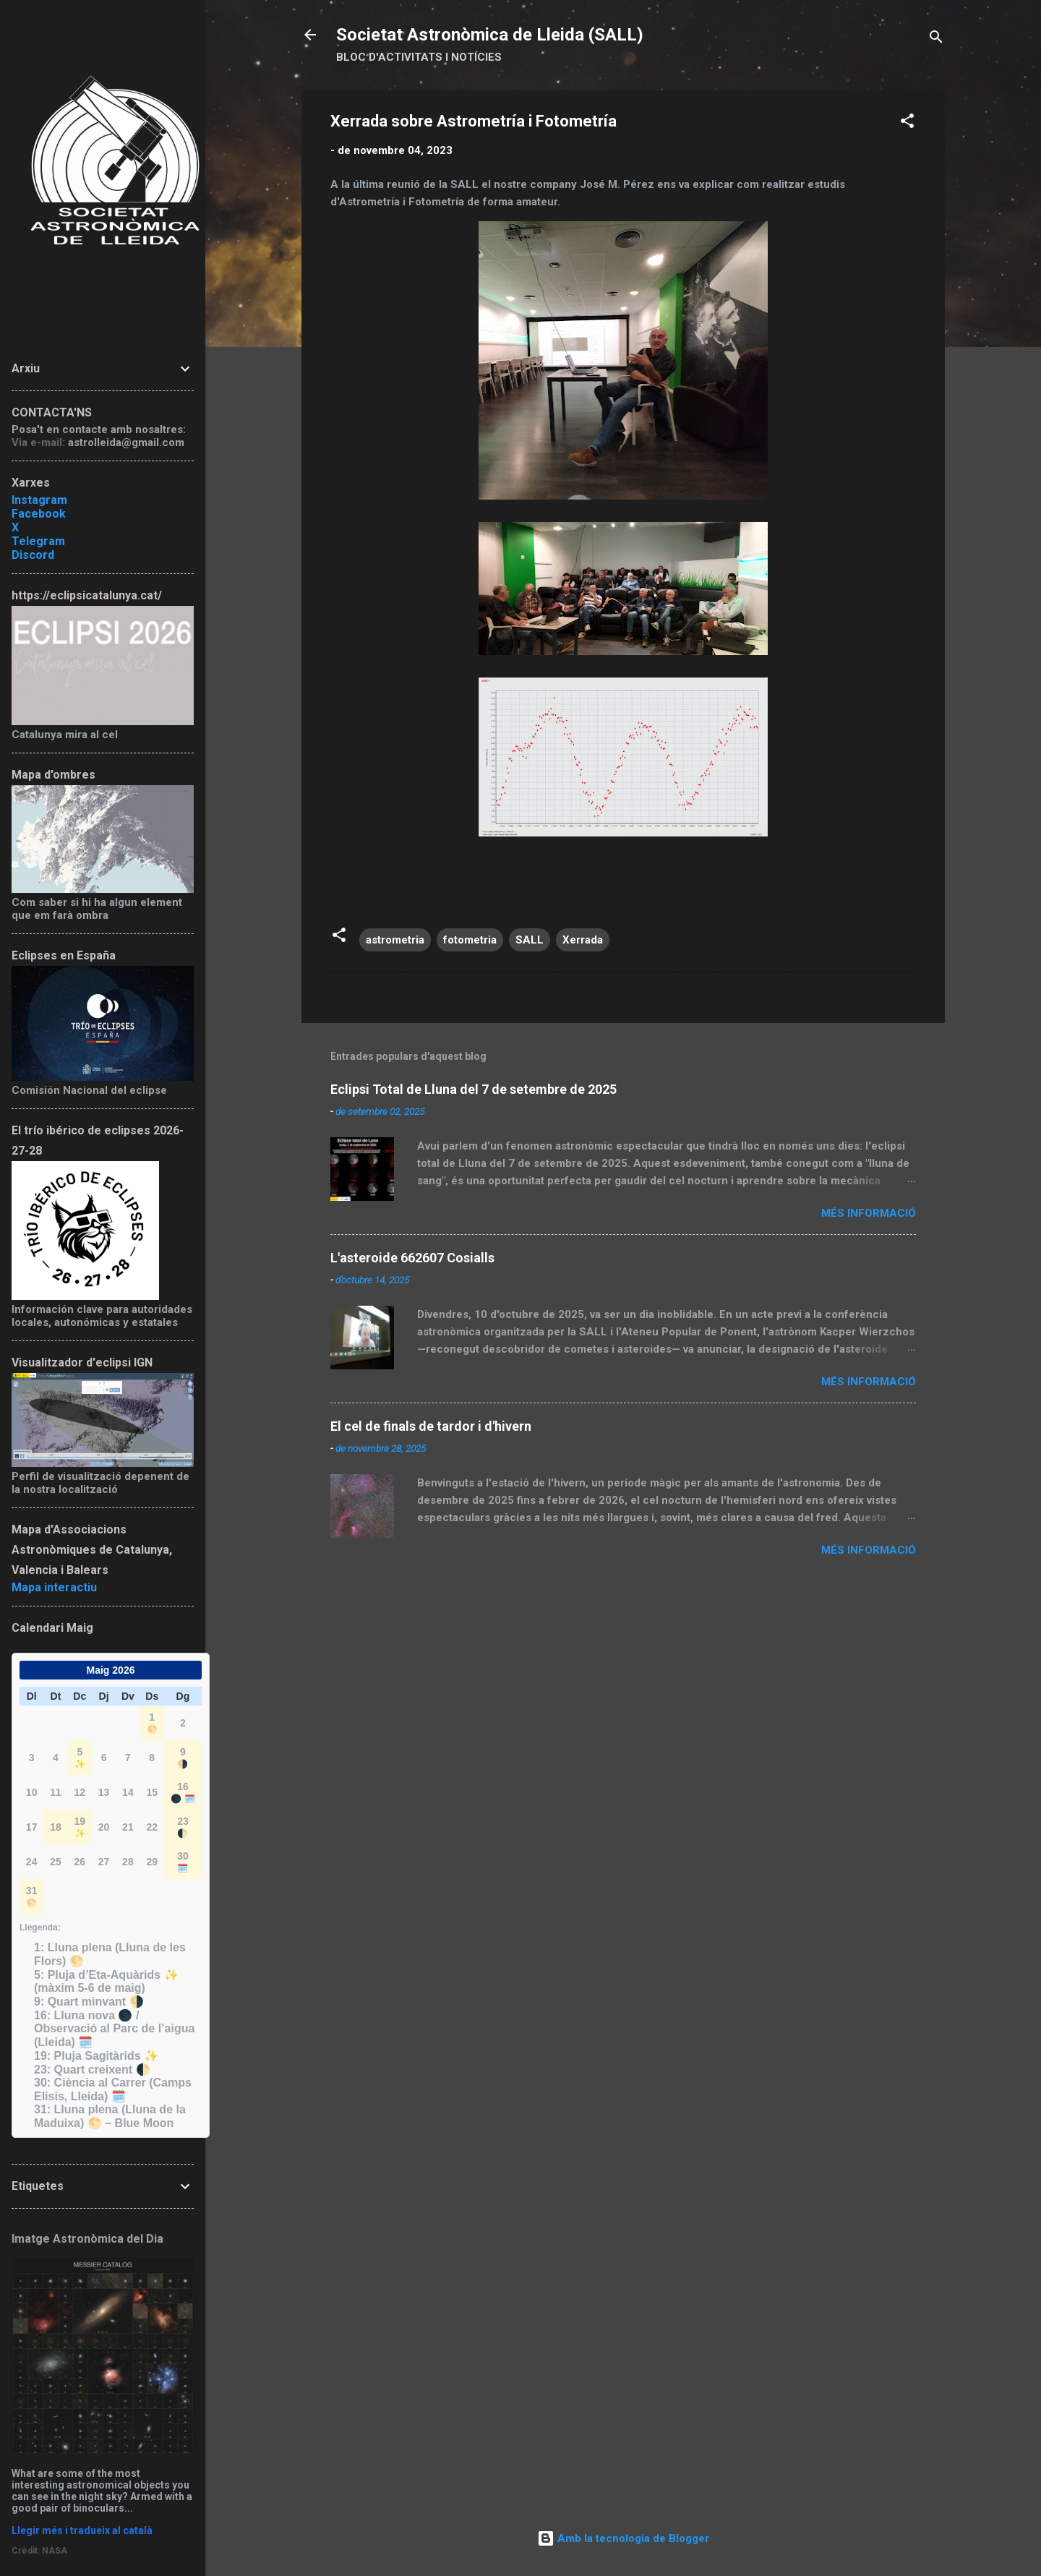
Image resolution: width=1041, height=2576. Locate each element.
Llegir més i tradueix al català (82, 2530)
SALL (529, 939)
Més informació (868, 1213)
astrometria (395, 939)
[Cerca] (936, 39)
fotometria (470, 939)
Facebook (39, 514)
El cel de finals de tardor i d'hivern (430, 1426)
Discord (33, 555)
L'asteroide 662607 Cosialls (412, 1257)
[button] (907, 123)
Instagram (39, 500)
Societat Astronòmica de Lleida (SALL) (489, 35)
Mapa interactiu (54, 1587)
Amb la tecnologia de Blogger (623, 2538)
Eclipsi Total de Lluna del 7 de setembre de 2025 (473, 1089)
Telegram (38, 541)
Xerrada (582, 939)
